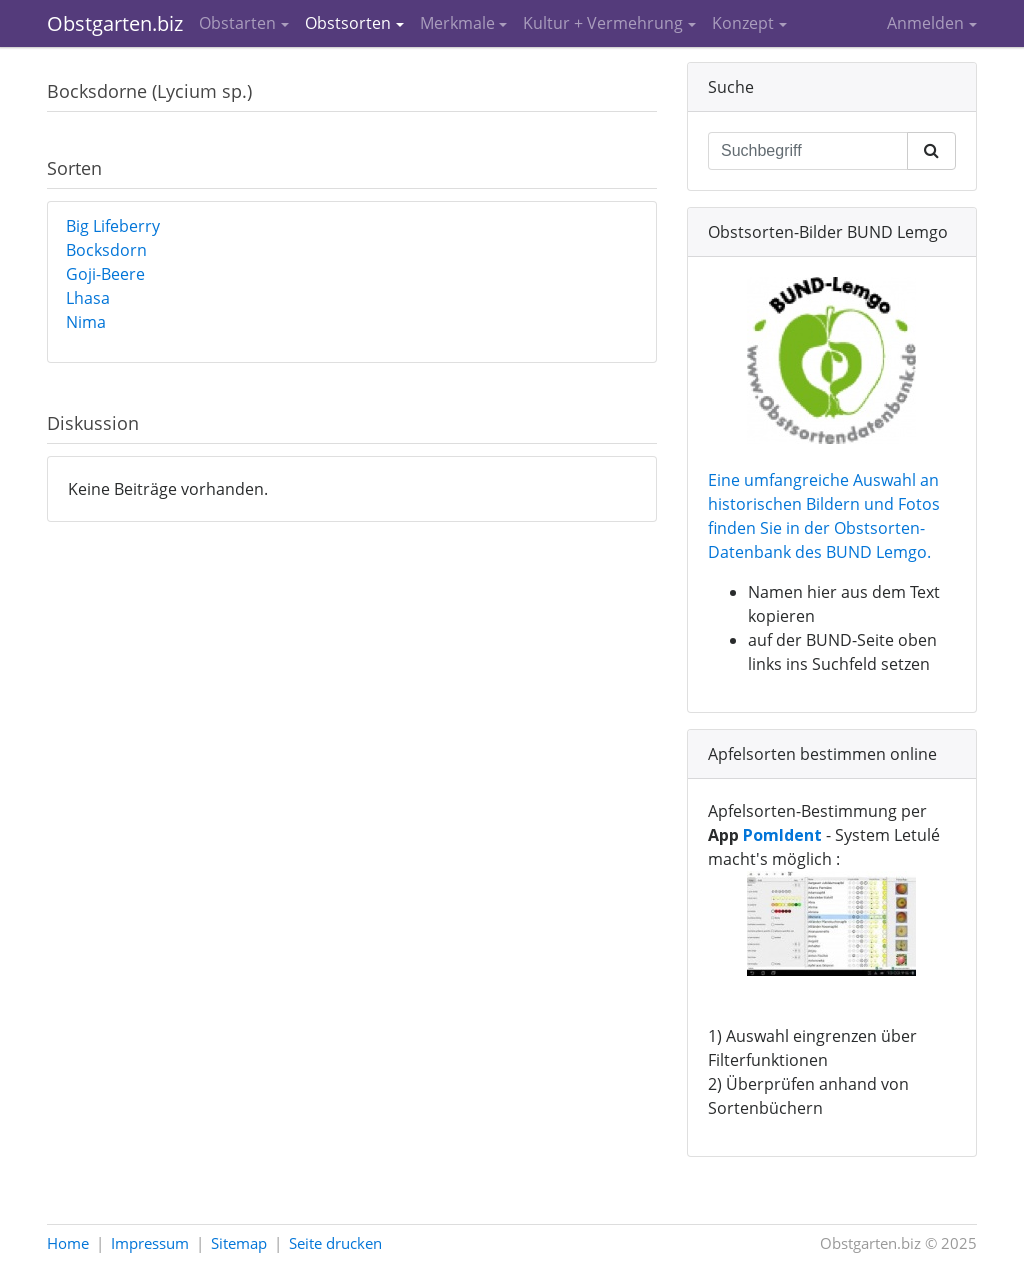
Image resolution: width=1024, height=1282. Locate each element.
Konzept (743, 23)
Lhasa (88, 298)
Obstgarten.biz (115, 23)
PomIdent (782, 835)
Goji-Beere (105, 274)
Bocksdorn (106, 250)
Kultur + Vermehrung (603, 23)
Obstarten (237, 23)
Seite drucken (335, 1243)
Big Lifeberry (113, 226)
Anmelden (925, 23)
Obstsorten (348, 23)
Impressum (150, 1243)
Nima (86, 322)
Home (68, 1243)
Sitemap (239, 1243)
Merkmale (457, 23)
